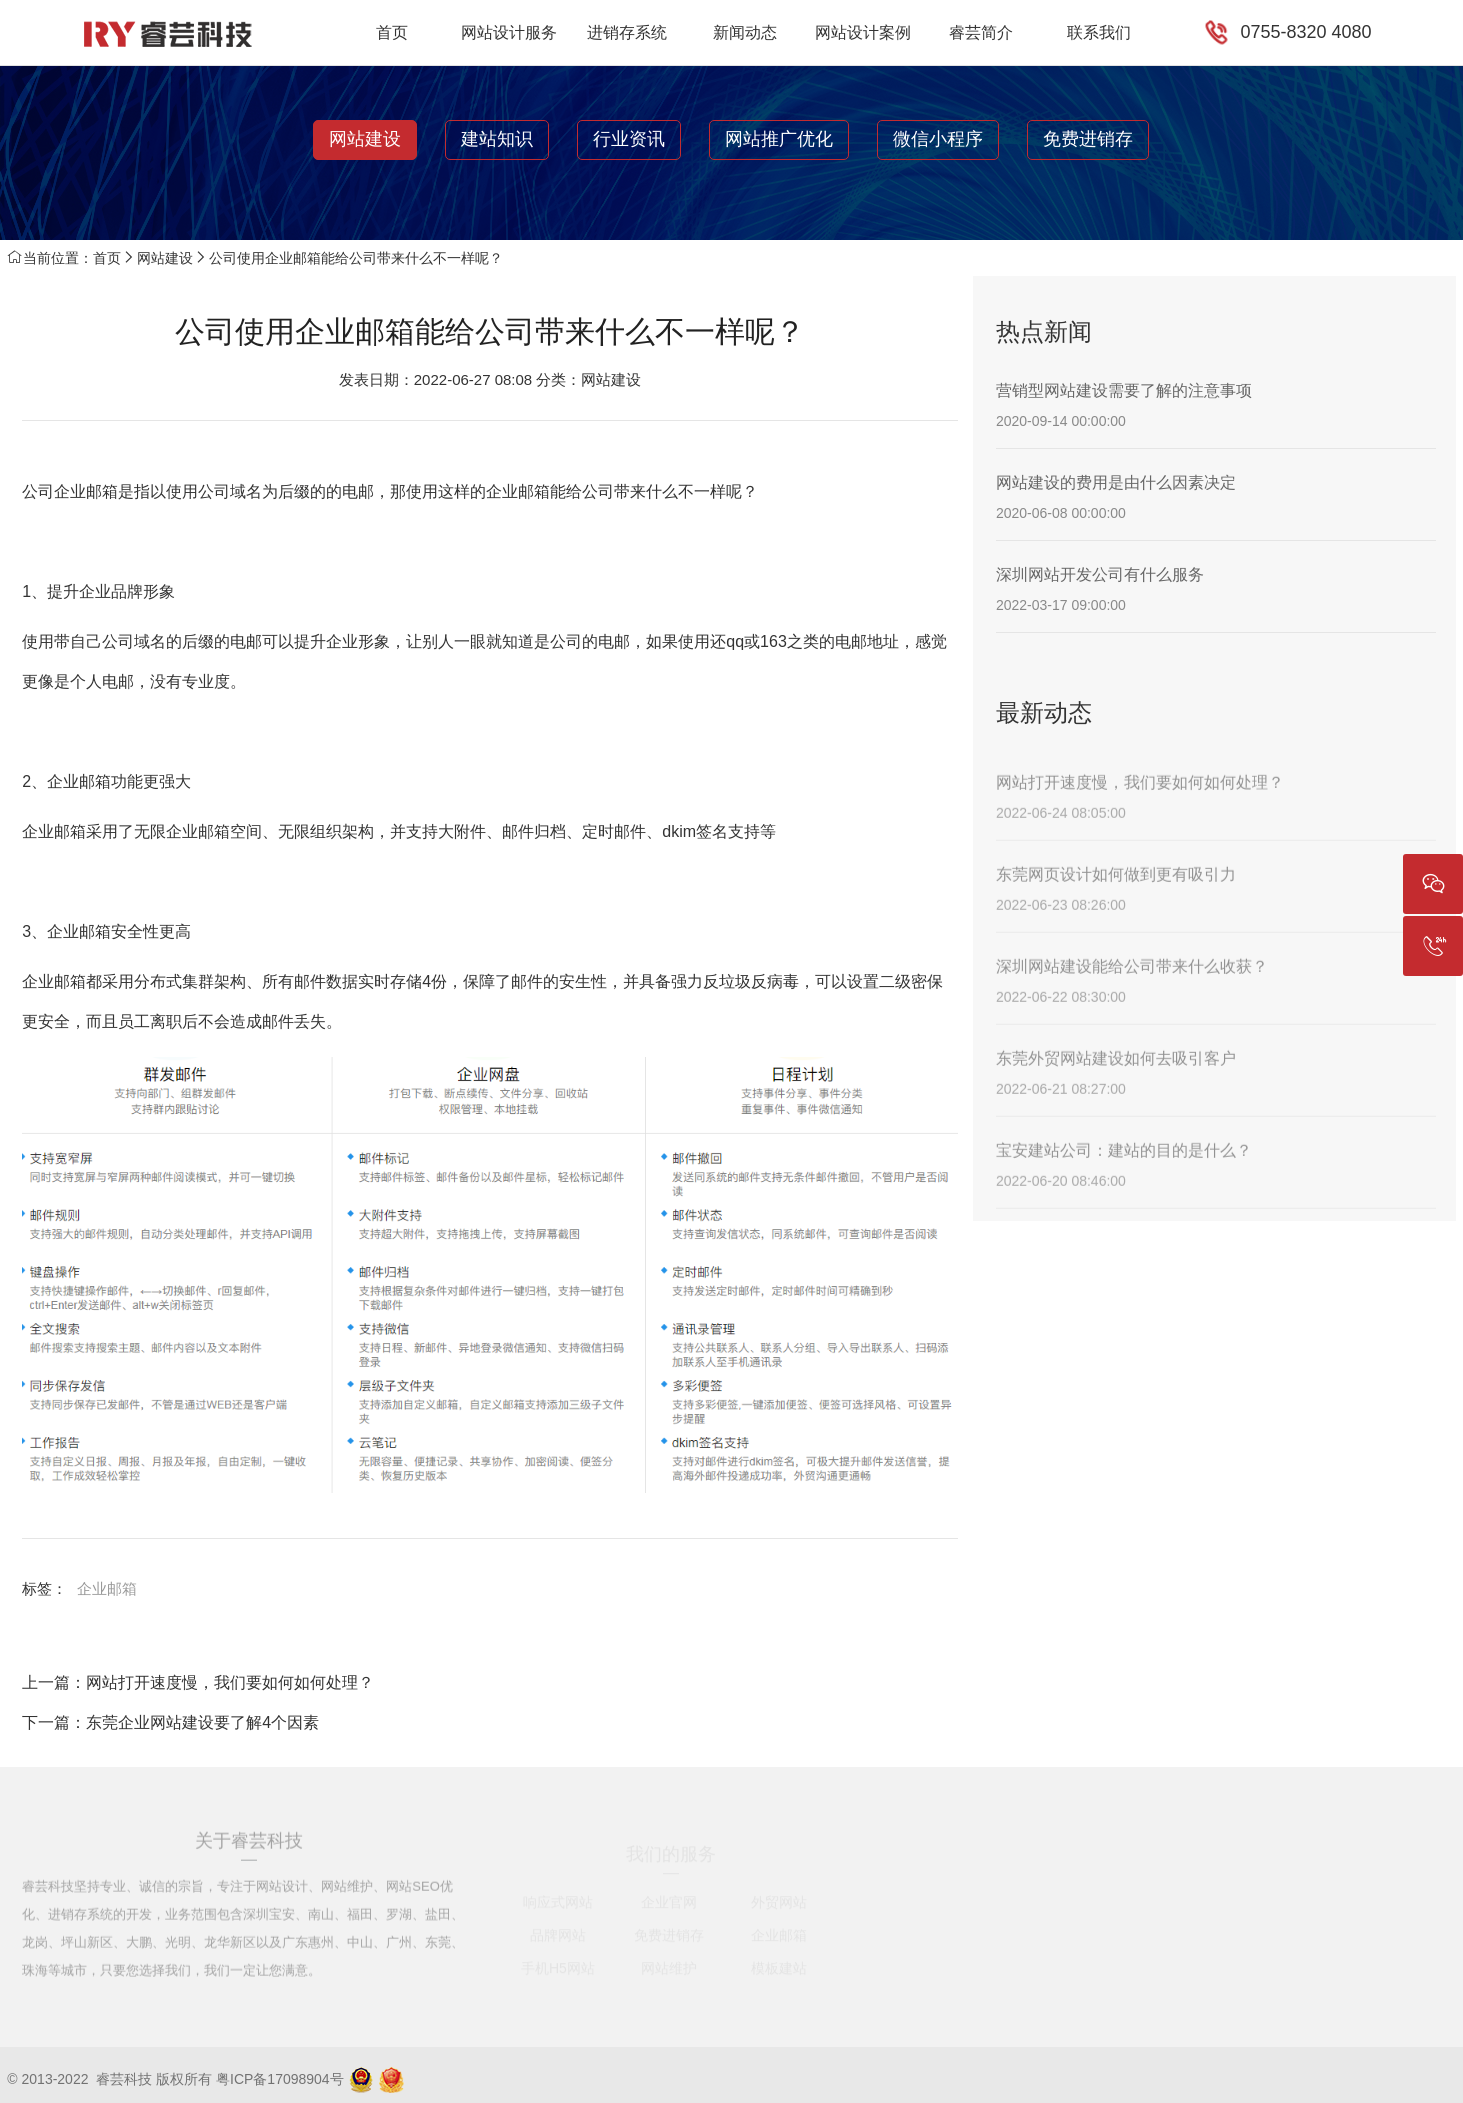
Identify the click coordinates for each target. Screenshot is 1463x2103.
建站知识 (497, 139)
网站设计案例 (863, 32)
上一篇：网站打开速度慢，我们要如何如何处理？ (198, 1682)
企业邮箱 (107, 1588)
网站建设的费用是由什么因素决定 (1116, 482)
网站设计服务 (509, 32)
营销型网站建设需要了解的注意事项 (1124, 390)
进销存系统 (627, 32)
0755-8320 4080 (1305, 32)
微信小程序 (938, 139)
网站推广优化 (779, 139)
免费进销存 (1088, 139)
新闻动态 (745, 32)
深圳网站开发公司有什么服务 (1100, 574)
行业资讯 (629, 139)
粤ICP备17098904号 (280, 2079)
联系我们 (1099, 32)
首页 (392, 32)
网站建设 (365, 139)
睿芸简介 (981, 32)
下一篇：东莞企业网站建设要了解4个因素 (170, 1722)
